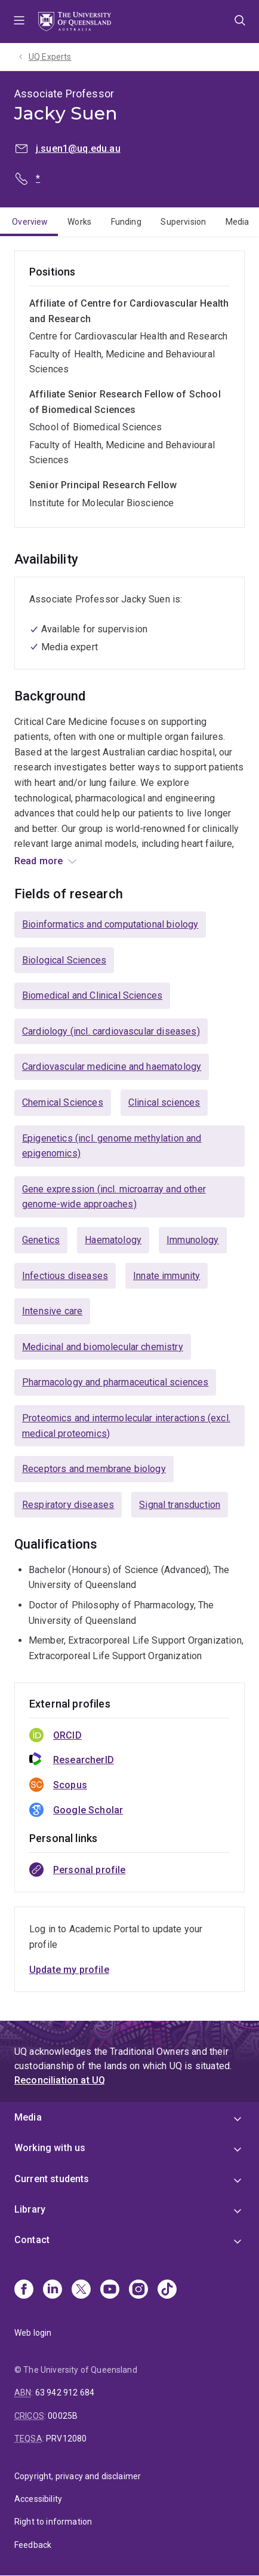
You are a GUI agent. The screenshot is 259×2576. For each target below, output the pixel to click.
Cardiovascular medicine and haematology (111, 1066)
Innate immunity (166, 1275)
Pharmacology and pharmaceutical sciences (115, 1382)
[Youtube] (109, 2290)
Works (79, 222)
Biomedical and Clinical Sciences (92, 995)
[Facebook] (23, 2290)
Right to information (53, 2521)
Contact (32, 2239)
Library (29, 2209)
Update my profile (69, 1969)
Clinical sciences (164, 1102)
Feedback (32, 2545)
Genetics (41, 1240)
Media (237, 222)
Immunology (192, 1240)
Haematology (113, 1240)
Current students (52, 2179)
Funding (126, 222)
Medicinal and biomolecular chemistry (102, 1347)
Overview (30, 222)
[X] (81, 2290)
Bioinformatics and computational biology (110, 924)
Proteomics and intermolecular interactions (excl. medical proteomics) (126, 1425)
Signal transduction (179, 1504)
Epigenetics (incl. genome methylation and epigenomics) (112, 1146)
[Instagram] (138, 2290)
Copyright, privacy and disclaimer (77, 2476)
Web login (32, 2333)
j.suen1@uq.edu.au (78, 148)
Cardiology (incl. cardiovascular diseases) (111, 1031)
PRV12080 (66, 2438)
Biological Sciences (64, 960)
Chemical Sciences (62, 1102)
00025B (63, 2416)
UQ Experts (50, 57)
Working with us (49, 2147)
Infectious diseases (65, 1275)
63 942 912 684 (64, 2392)
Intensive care (52, 1311)
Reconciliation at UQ (59, 2080)
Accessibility (38, 2499)
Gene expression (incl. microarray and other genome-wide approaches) (114, 1196)
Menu (19, 21)
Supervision (183, 222)
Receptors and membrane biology (94, 1468)
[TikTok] (167, 2290)
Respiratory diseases (68, 1504)
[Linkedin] (52, 2290)
